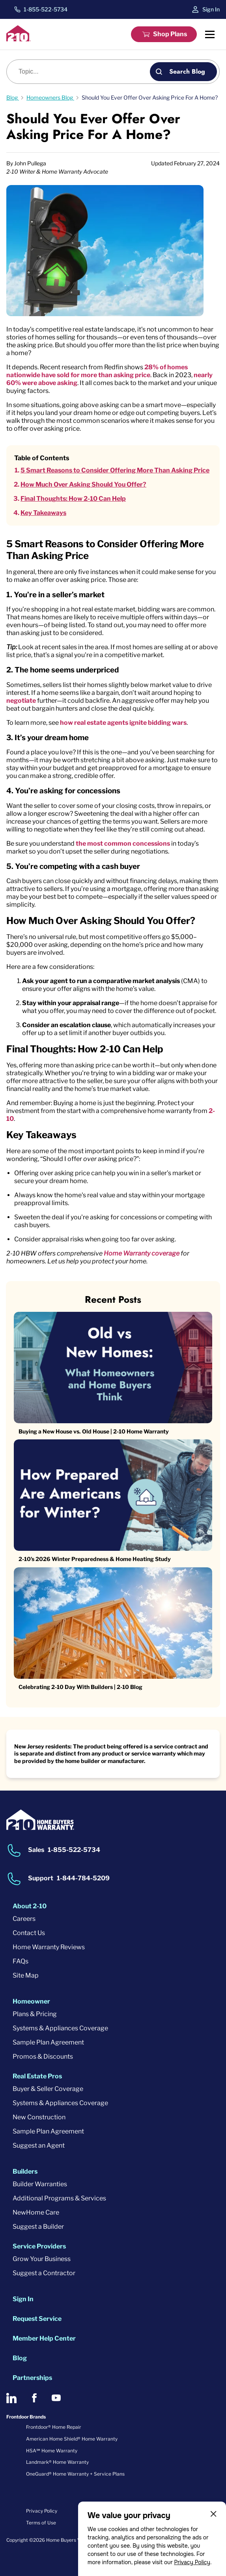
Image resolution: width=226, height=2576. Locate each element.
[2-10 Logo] (18, 39)
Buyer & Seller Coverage (48, 2089)
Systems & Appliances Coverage (60, 2028)
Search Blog (187, 71)
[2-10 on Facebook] (34, 2398)
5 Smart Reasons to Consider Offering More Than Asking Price (115, 470)
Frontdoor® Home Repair (53, 2427)
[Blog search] (82, 71)
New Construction (39, 2117)
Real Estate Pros (37, 2076)
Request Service (37, 2318)
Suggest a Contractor (44, 2273)
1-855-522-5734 (45, 9)
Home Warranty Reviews (49, 1947)
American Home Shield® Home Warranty (72, 2439)
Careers (24, 1918)
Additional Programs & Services (59, 2198)
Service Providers (39, 2246)
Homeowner (31, 2001)
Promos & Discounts (43, 2056)
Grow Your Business (42, 2259)
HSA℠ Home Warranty (51, 2451)
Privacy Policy (192, 2562)
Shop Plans (170, 34)
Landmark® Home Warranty (57, 2462)
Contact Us (29, 1933)
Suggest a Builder (38, 2226)
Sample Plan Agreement (48, 2042)
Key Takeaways (43, 513)
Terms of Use (41, 2523)
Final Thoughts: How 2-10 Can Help (73, 498)
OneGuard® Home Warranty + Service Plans (75, 2474)
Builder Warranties (40, 2184)
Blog (20, 2358)
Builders (25, 2171)
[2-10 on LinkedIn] (11, 2398)
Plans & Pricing (35, 2014)
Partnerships (32, 2378)
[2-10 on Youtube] (56, 2398)
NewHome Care (36, 2212)
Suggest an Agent (39, 2145)
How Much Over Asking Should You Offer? (83, 484)
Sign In (211, 9)
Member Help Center (44, 2338)
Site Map (26, 1975)
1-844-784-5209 (83, 1878)
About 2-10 (30, 1906)
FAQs (20, 1961)
